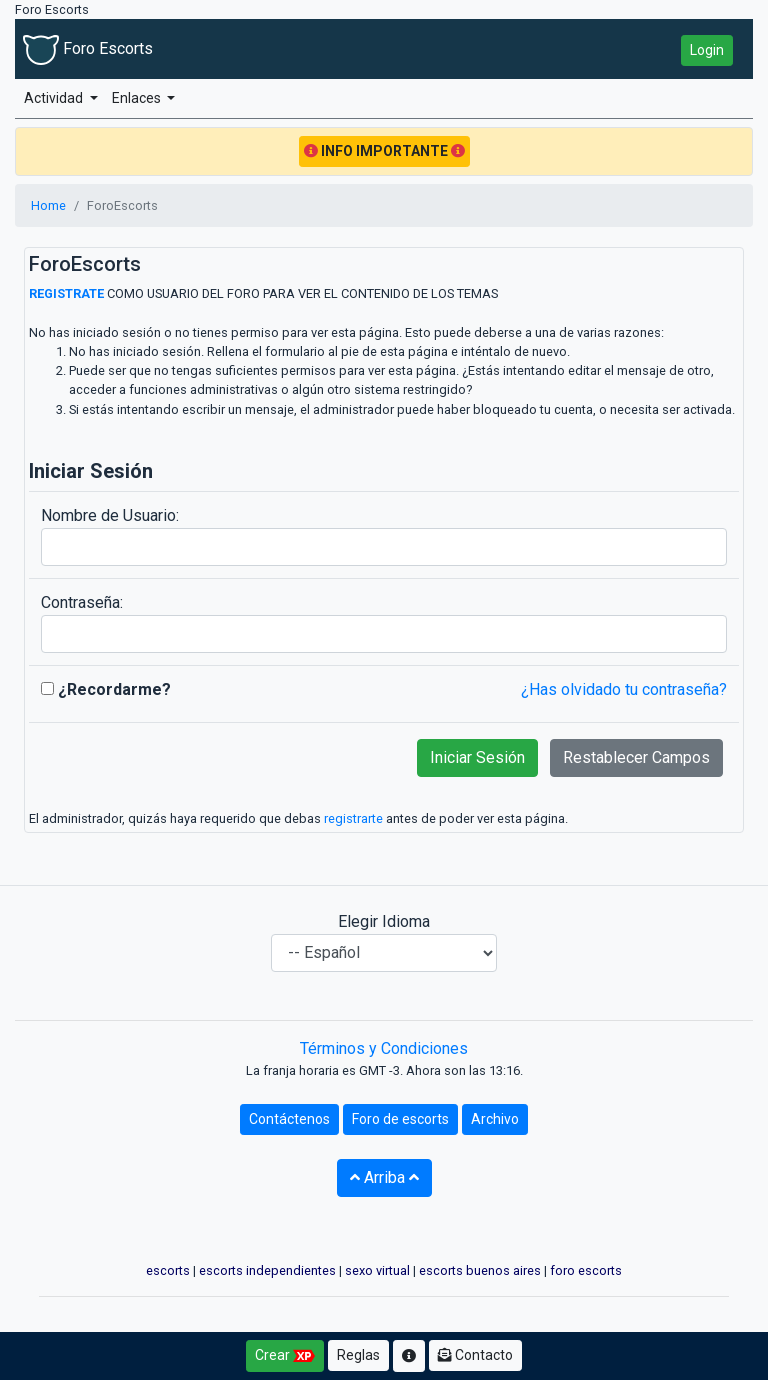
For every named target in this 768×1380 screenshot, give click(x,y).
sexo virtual (377, 1270)
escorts (168, 1270)
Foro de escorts (400, 1119)
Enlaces (138, 98)
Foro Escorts (88, 48)
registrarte (353, 818)
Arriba (384, 1177)
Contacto (475, 1355)
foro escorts (586, 1270)
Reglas (358, 1355)
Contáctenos (289, 1119)
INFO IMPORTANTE (384, 151)
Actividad (55, 98)
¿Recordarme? (106, 689)
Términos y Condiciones (384, 1048)
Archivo (495, 1119)
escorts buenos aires (480, 1270)
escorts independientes (267, 1270)
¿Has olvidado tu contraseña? (624, 689)
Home (48, 205)
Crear (285, 1356)
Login (707, 50)
